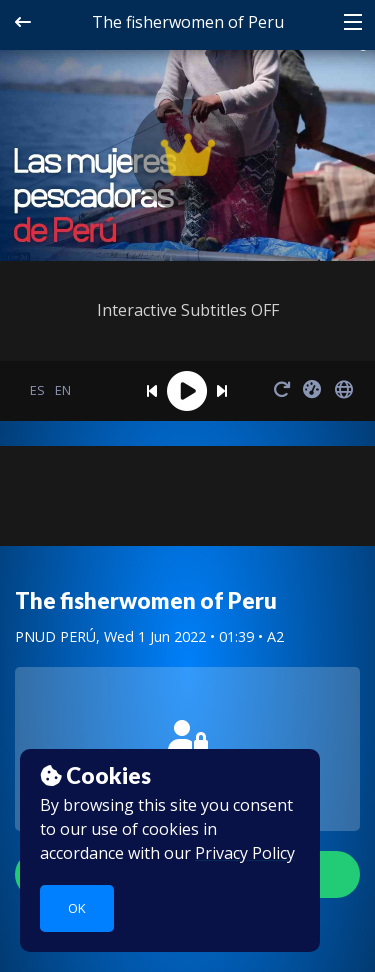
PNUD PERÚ (55, 636)
